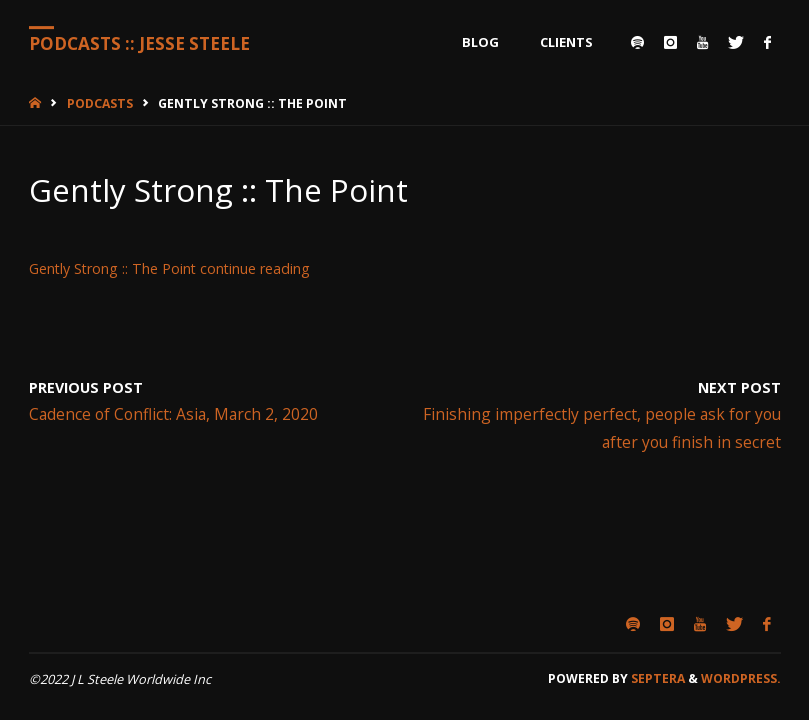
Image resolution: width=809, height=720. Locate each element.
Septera (656, 678)
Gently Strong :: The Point (112, 268)
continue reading (255, 268)
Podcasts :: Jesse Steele (139, 43)
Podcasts (100, 103)
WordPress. (741, 678)
